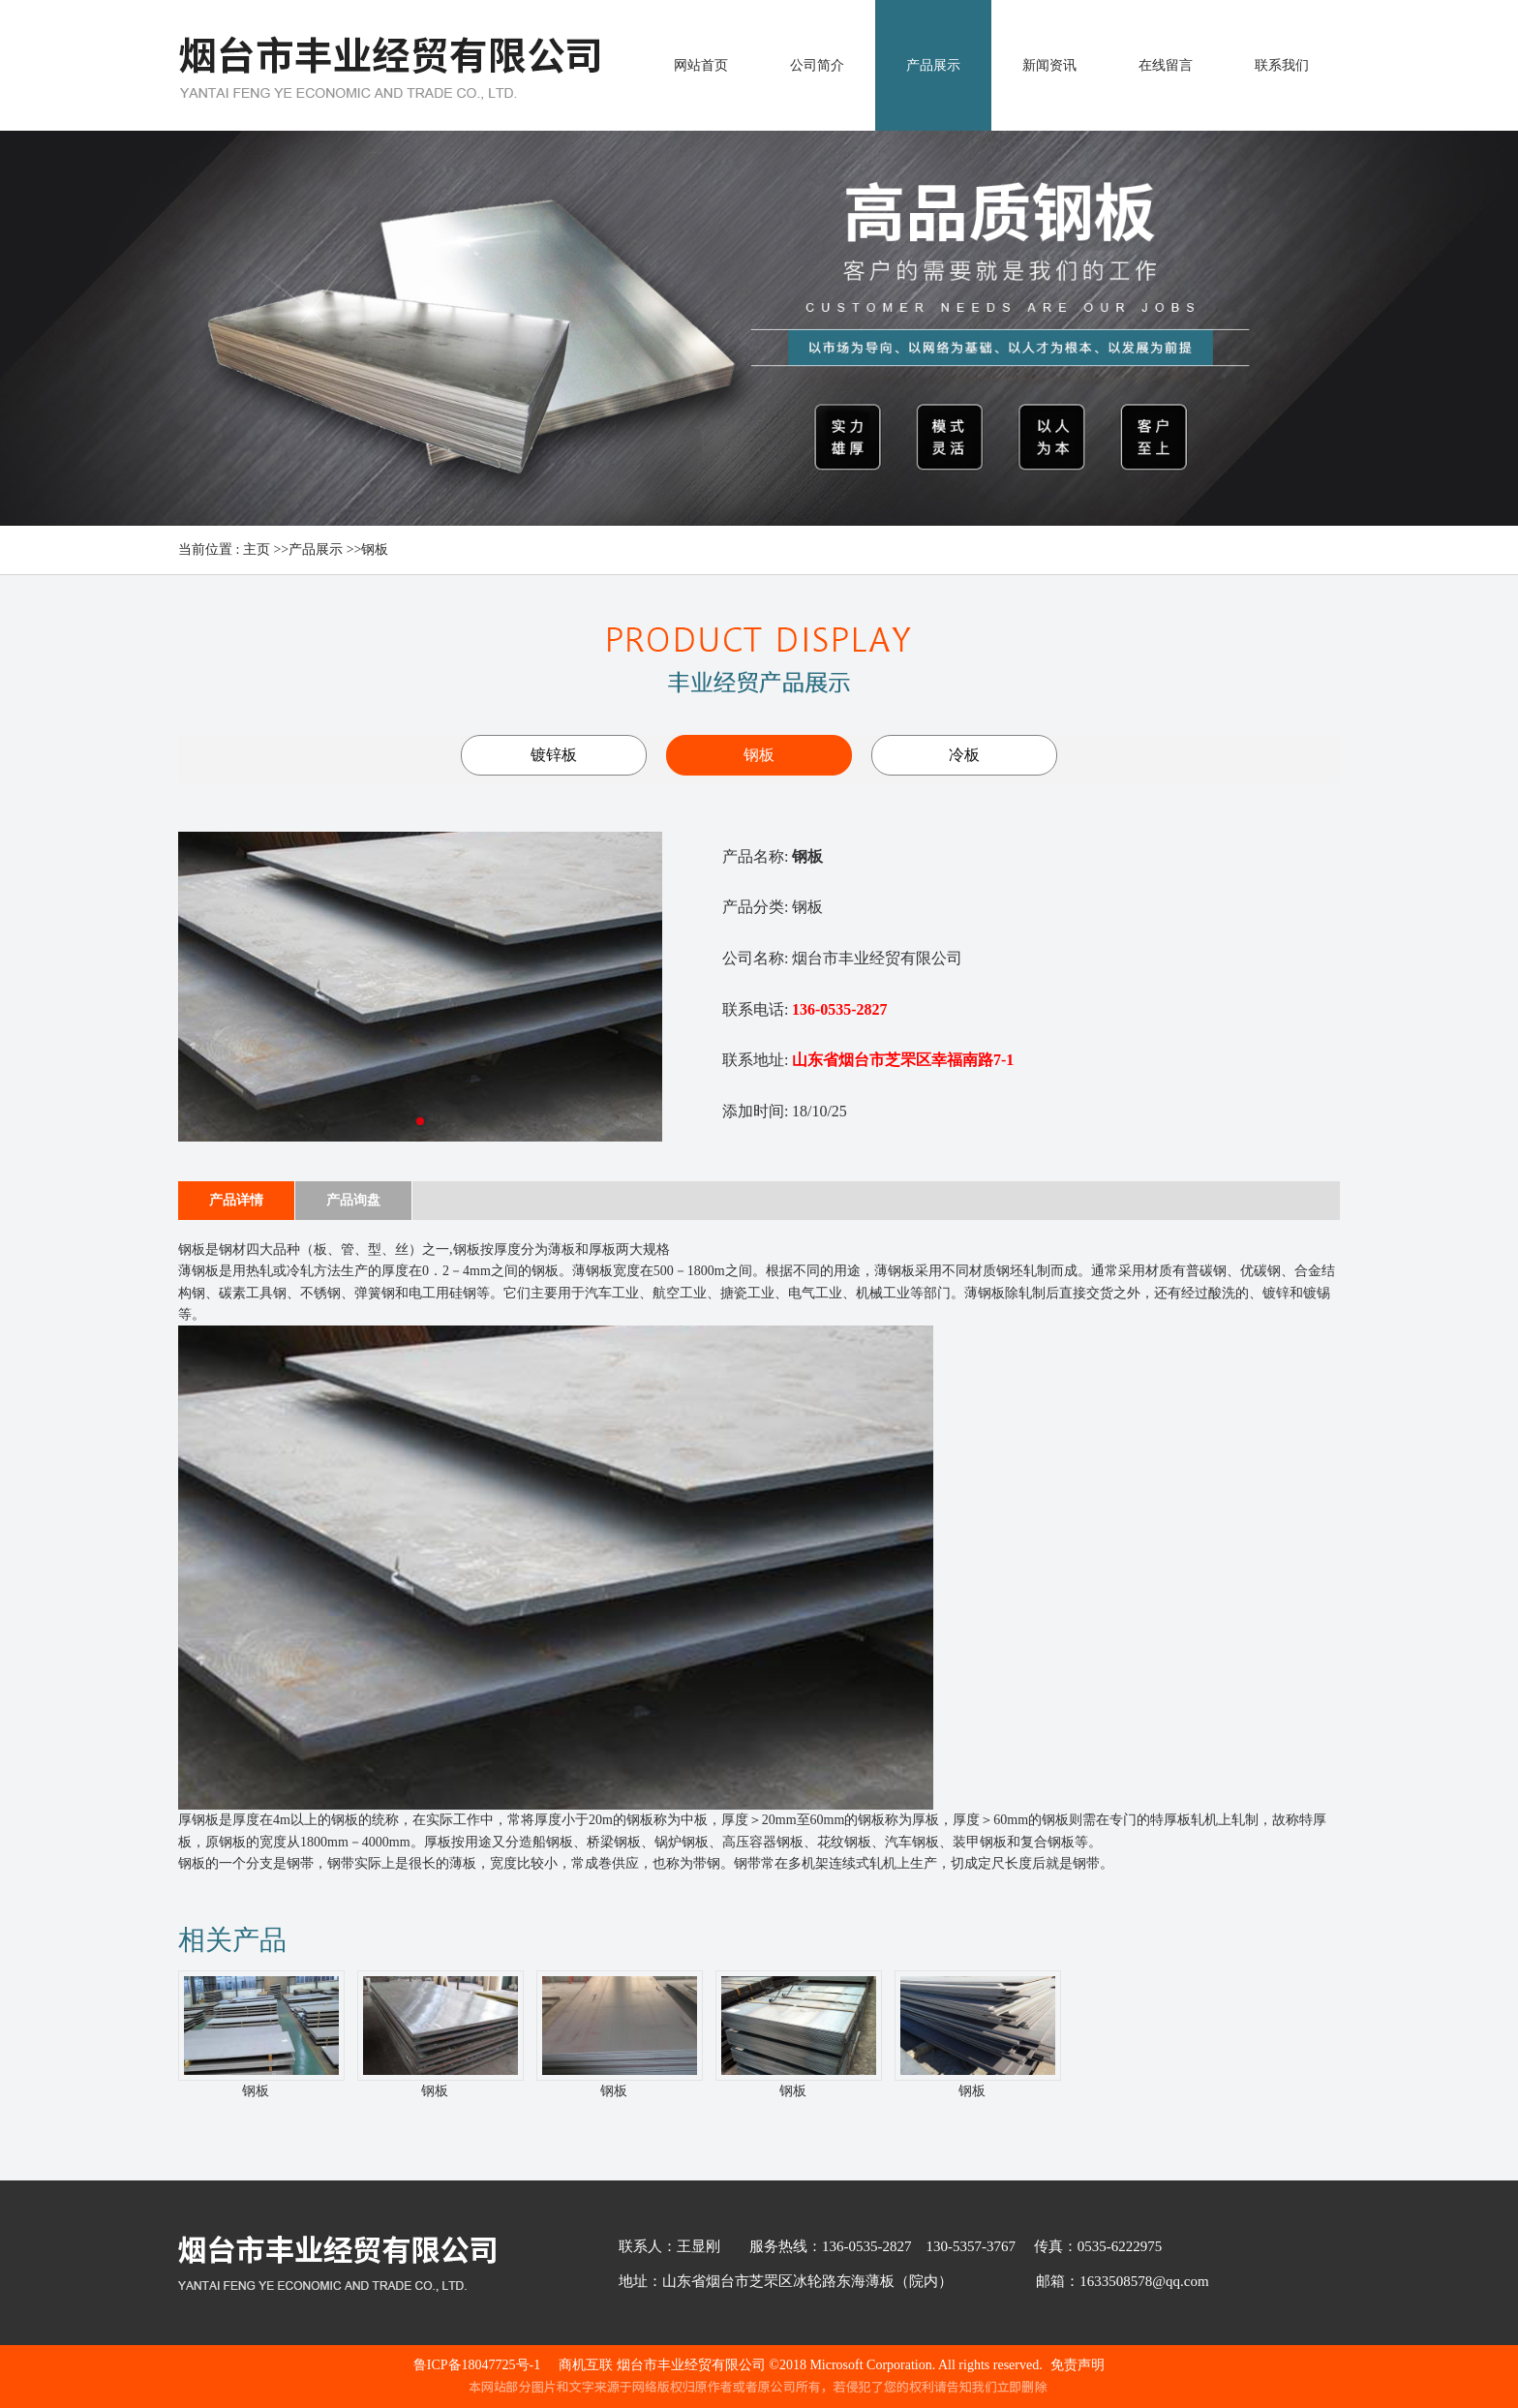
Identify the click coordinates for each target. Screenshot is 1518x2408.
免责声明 (1077, 2365)
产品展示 (315, 549)
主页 (256, 549)
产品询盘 (353, 1200)
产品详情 (236, 1200)
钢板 (374, 549)
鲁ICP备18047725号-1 (476, 2365)
